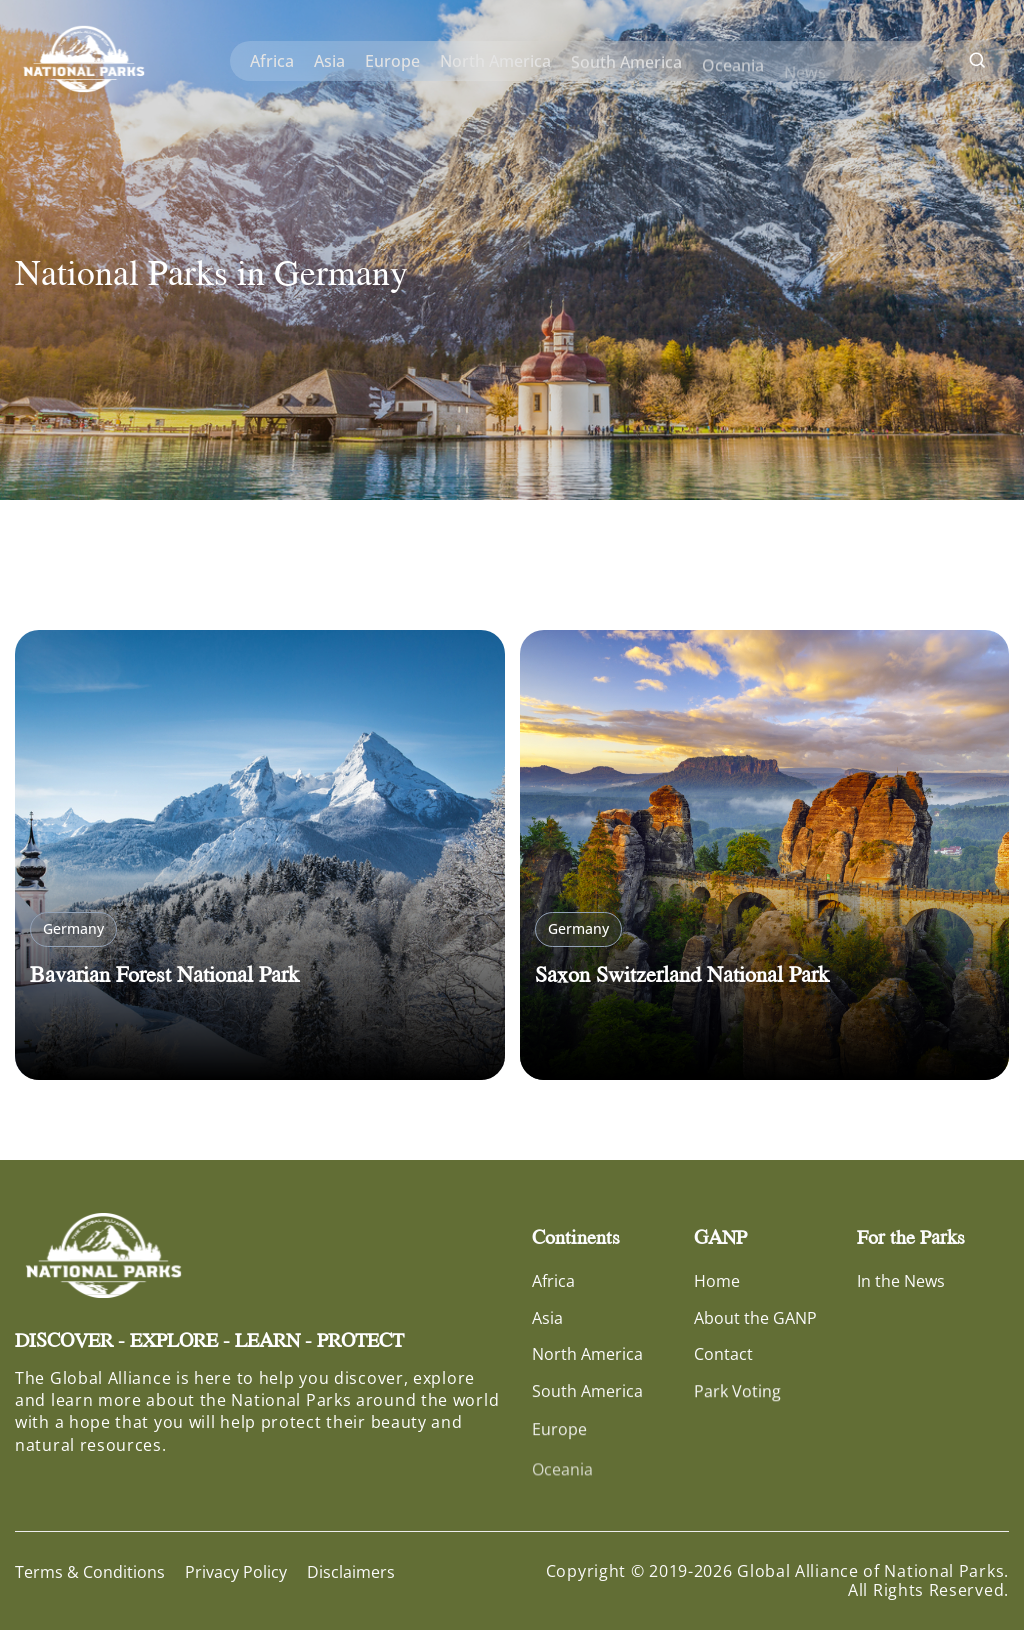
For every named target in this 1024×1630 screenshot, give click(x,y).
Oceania (733, 73)
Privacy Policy (236, 1572)
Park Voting (737, 1393)
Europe (392, 61)
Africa (272, 61)
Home (717, 1281)
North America (495, 62)
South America (626, 66)
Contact (723, 1354)
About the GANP (755, 1318)
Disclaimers (351, 1572)
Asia (329, 61)
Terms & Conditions (90, 1572)
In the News (901, 1281)
